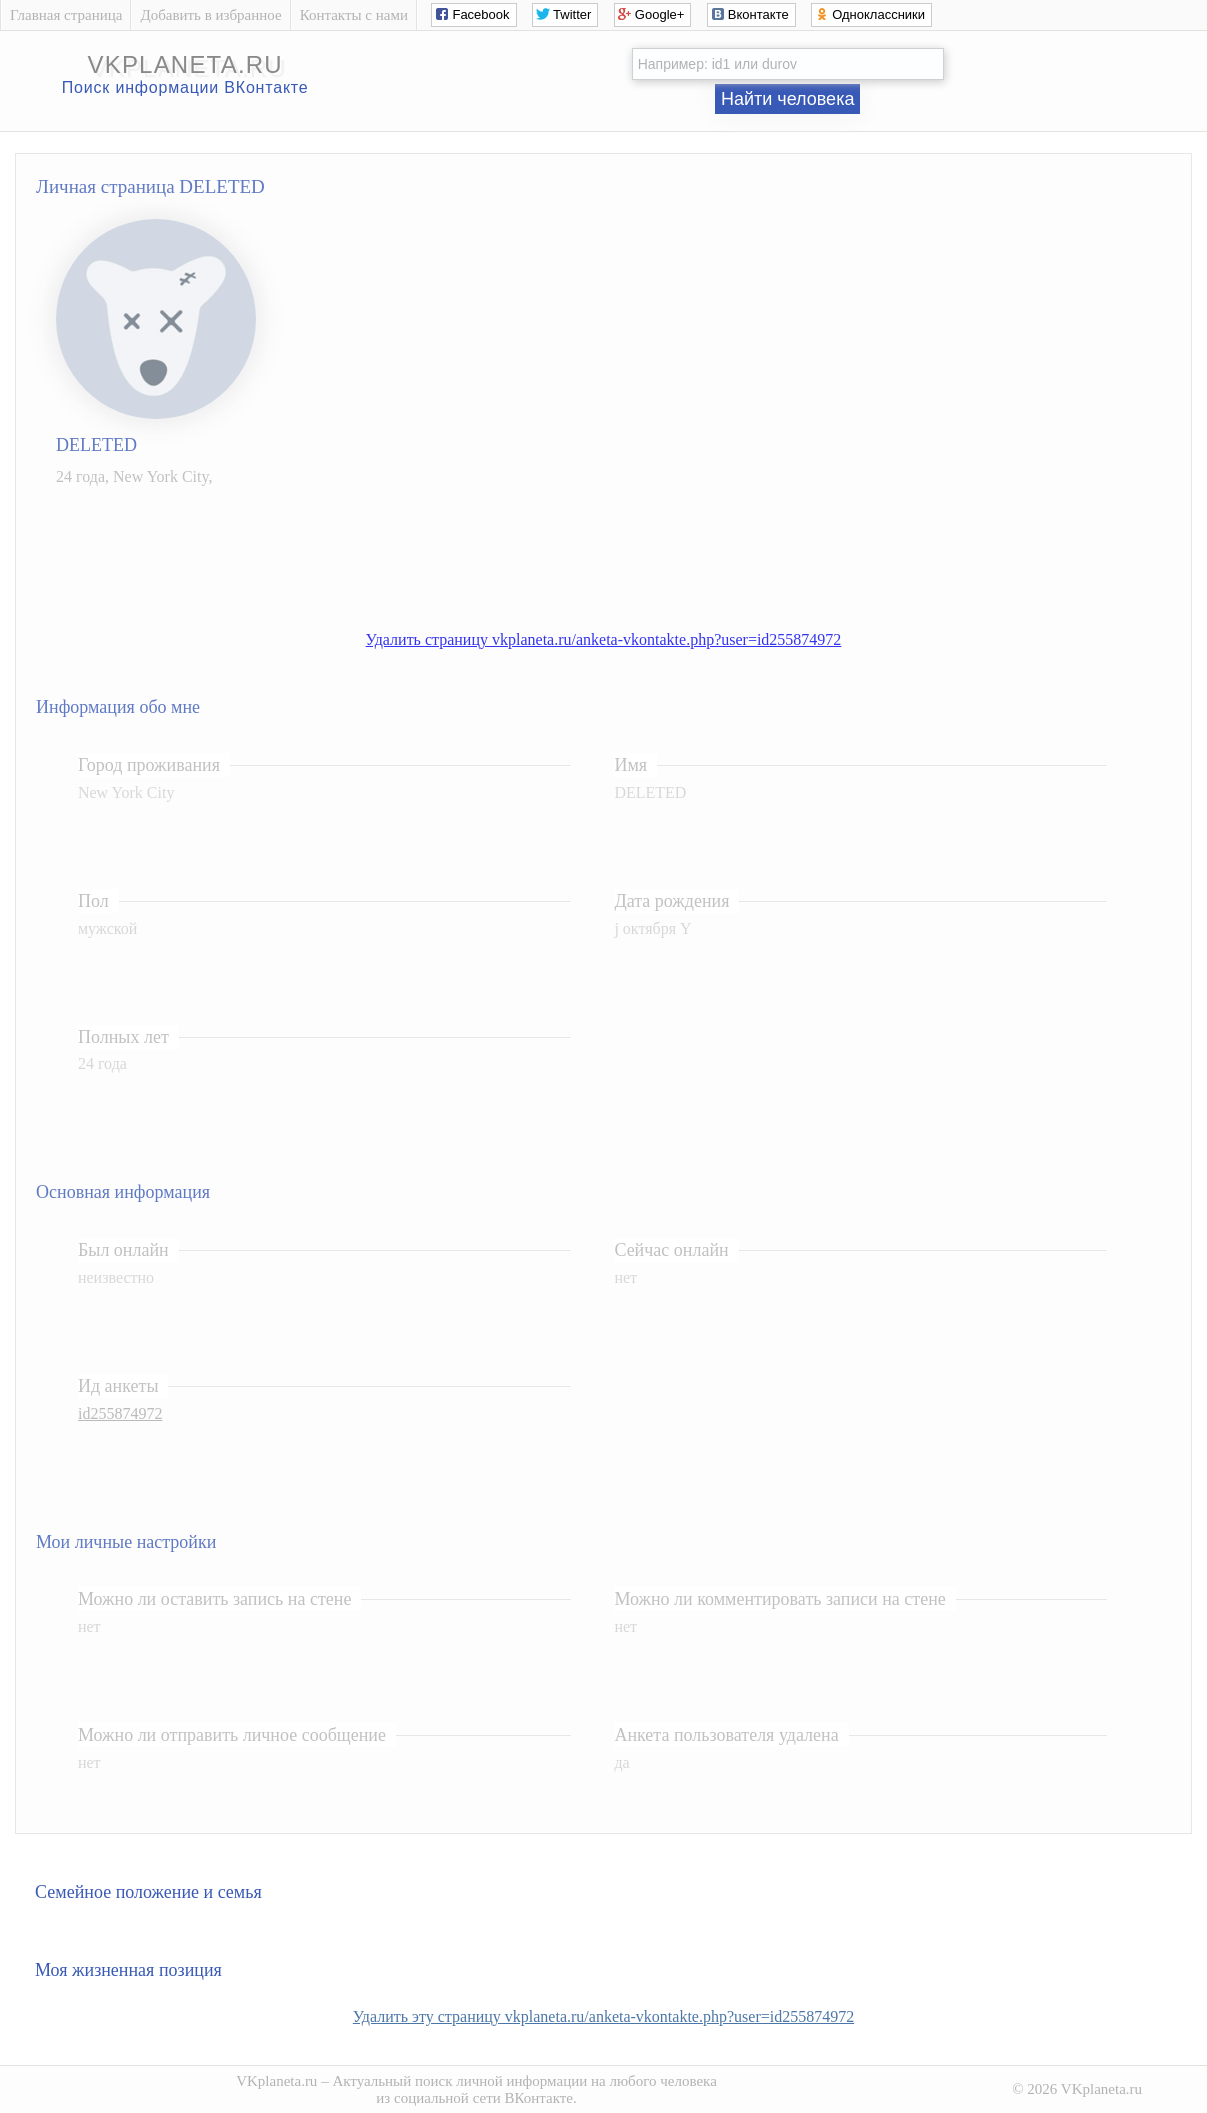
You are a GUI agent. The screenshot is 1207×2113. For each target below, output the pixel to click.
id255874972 (120, 1413)
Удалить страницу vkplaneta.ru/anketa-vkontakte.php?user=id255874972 (604, 639)
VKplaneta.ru (276, 2081)
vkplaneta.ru (184, 64)
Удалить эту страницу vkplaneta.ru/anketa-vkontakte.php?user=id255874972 (603, 2016)
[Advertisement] (623, 548)
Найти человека (788, 99)
